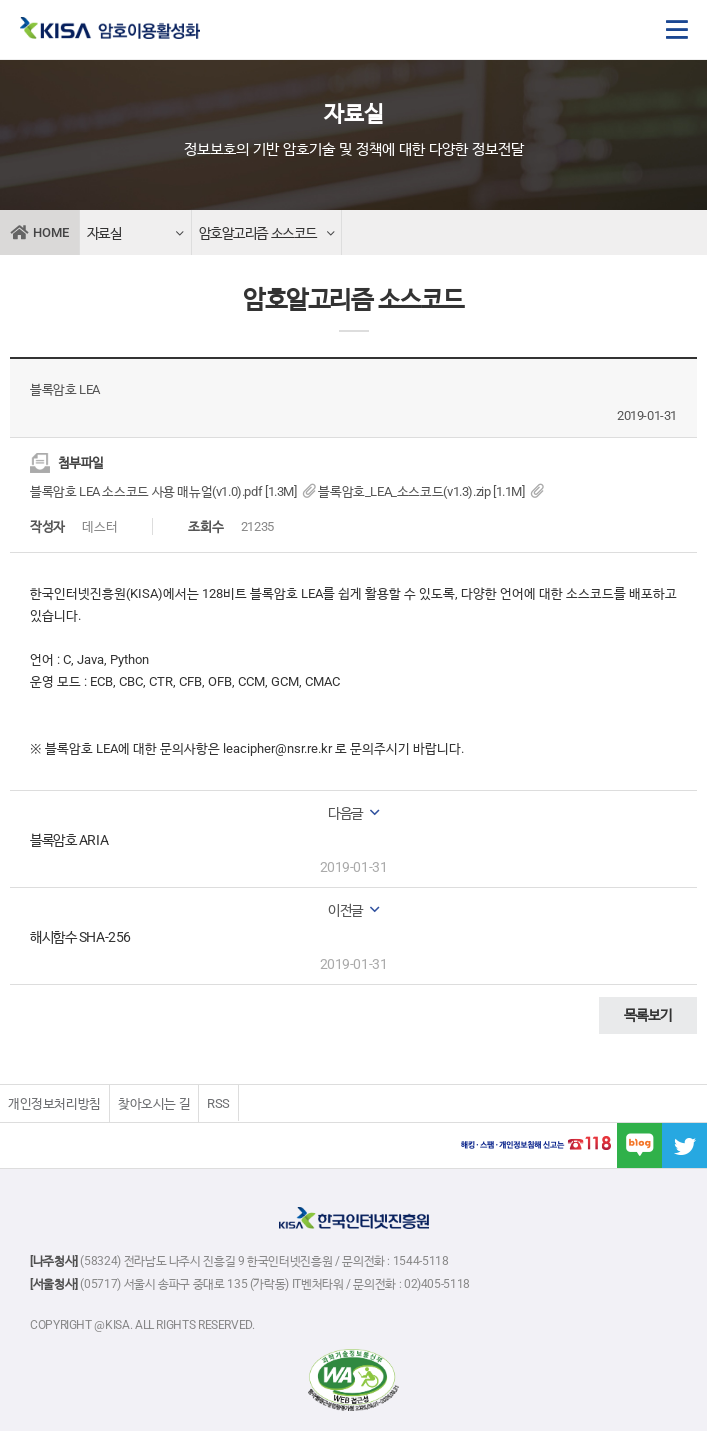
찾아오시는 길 (154, 1103)
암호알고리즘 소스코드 (267, 234)
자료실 (135, 234)
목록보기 (648, 1015)
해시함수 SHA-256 (80, 937)
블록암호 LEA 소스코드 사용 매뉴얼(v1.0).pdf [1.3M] (174, 491)
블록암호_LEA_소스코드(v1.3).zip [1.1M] (431, 491)
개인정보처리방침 (54, 1103)
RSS (218, 1103)
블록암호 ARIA (69, 840)
